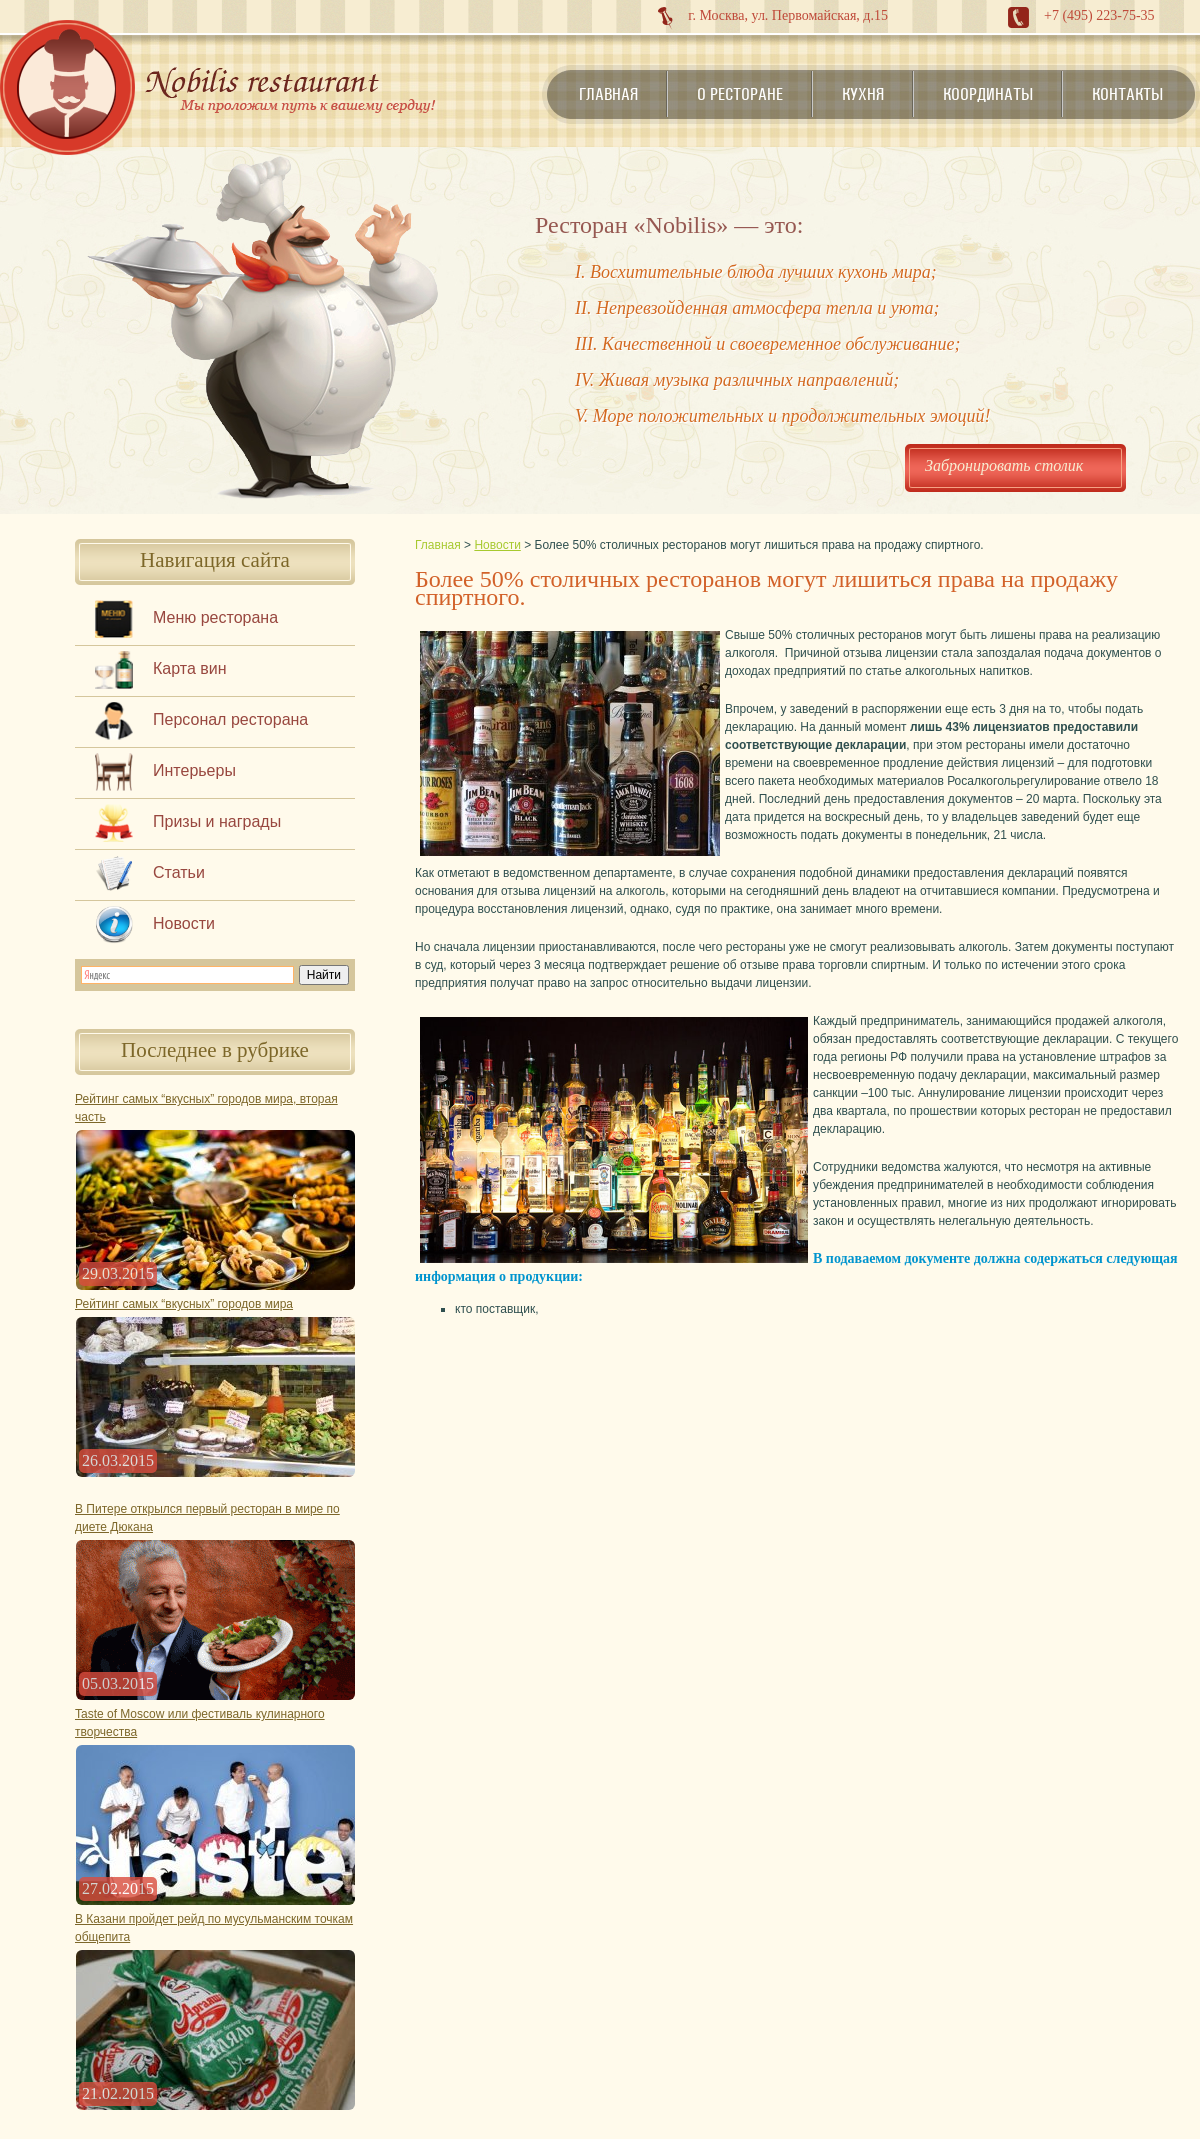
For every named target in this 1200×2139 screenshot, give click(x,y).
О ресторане (740, 94)
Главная (608, 94)
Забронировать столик (1004, 465)
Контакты (1127, 94)
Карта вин (190, 668)
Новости (184, 923)
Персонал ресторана (230, 719)
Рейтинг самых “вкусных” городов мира (184, 1304)
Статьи (179, 872)
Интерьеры (194, 770)
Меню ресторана (215, 617)
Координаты (988, 94)
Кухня (863, 94)
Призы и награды (217, 821)
